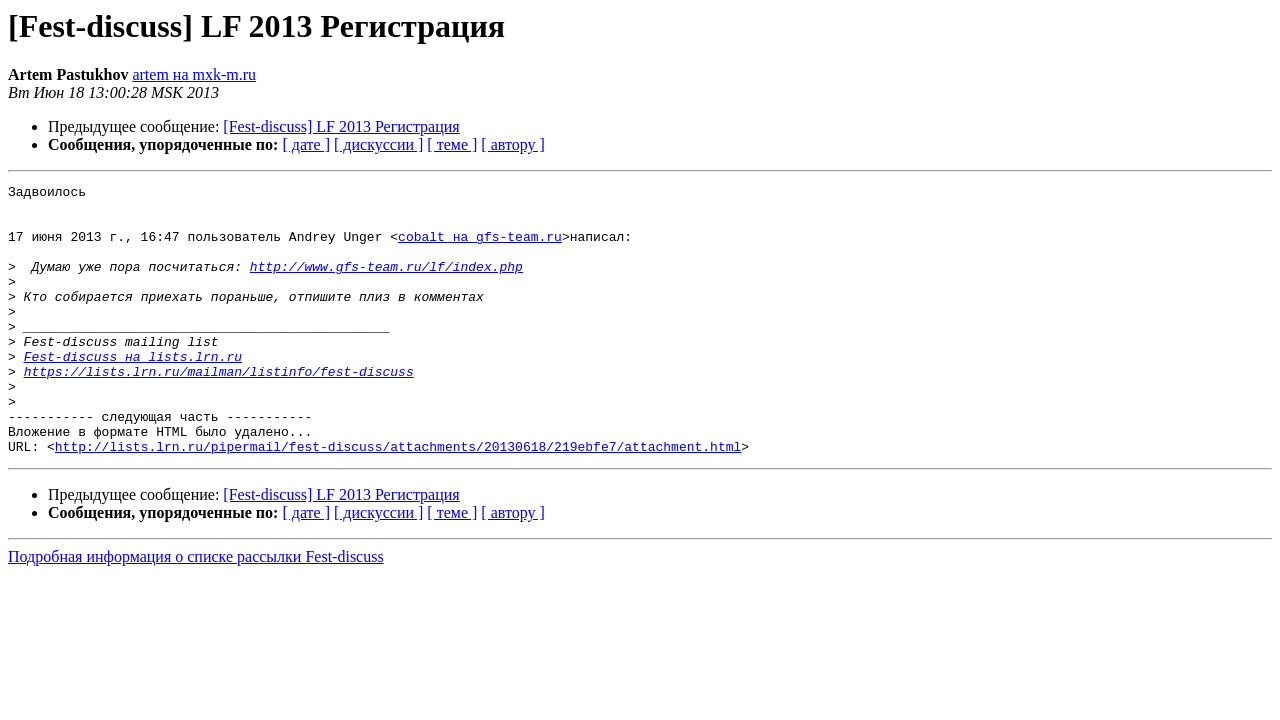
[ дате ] (306, 144)
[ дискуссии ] (378, 144)
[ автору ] (512, 144)
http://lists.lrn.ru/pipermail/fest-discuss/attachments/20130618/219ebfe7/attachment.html (398, 500)
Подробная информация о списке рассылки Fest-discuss (196, 610)
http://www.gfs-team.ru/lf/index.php (386, 284)
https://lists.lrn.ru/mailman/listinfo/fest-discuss (219, 410)
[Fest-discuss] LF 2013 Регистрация (341, 126)
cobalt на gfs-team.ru (480, 248)
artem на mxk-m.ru (194, 74)
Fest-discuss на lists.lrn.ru (133, 392)
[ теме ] (452, 144)
